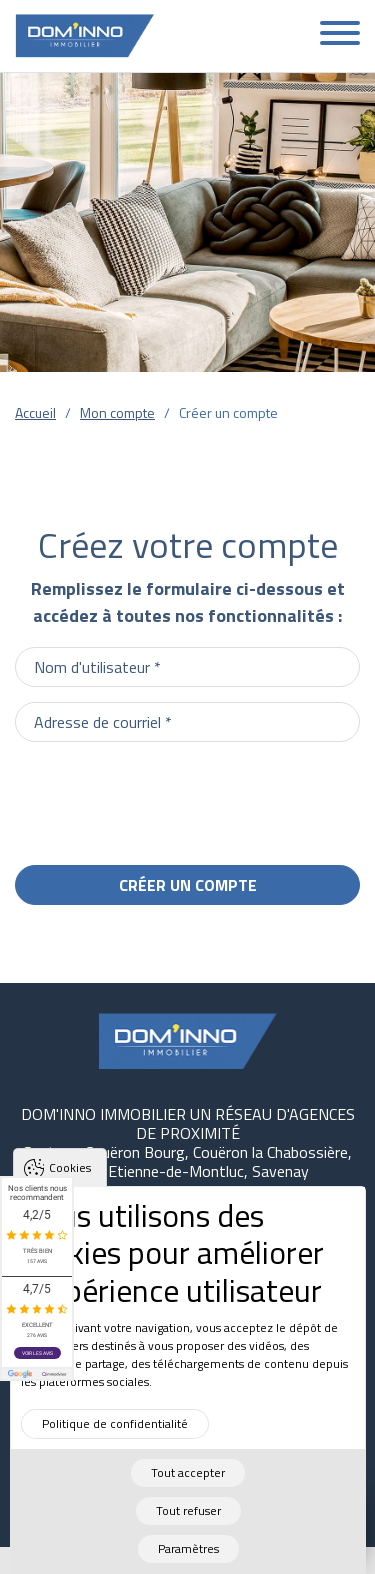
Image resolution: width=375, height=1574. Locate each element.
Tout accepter (188, 1483)
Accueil (35, 412)
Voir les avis (37, 1353)
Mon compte (117, 412)
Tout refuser (188, 1521)
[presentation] (208, 796)
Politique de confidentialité (115, 1434)
